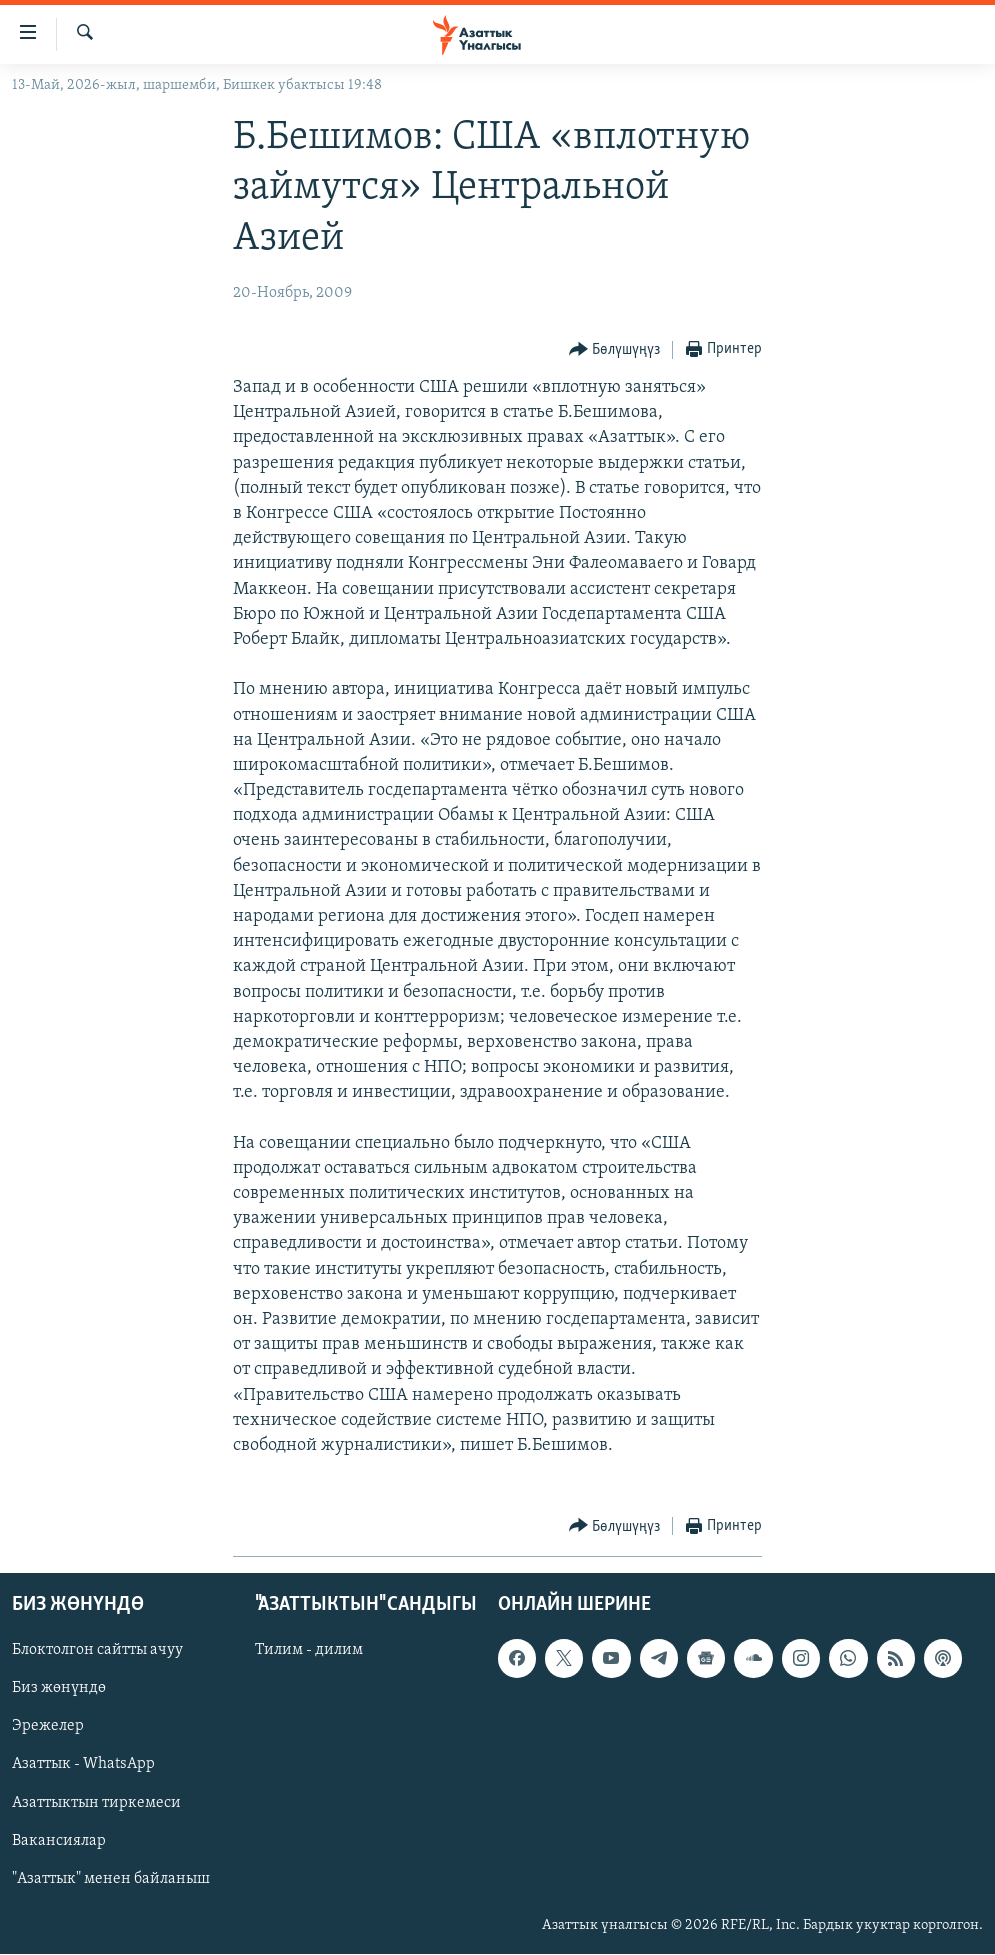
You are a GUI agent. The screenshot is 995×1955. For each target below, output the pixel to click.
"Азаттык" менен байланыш (111, 1879)
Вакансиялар (59, 1841)
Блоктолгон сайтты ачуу (97, 1651)
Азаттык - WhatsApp (83, 1765)
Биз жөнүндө (59, 1689)
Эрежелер (48, 1727)
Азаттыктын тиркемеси (96, 1803)
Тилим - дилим (309, 1651)
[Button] (615, 350)
